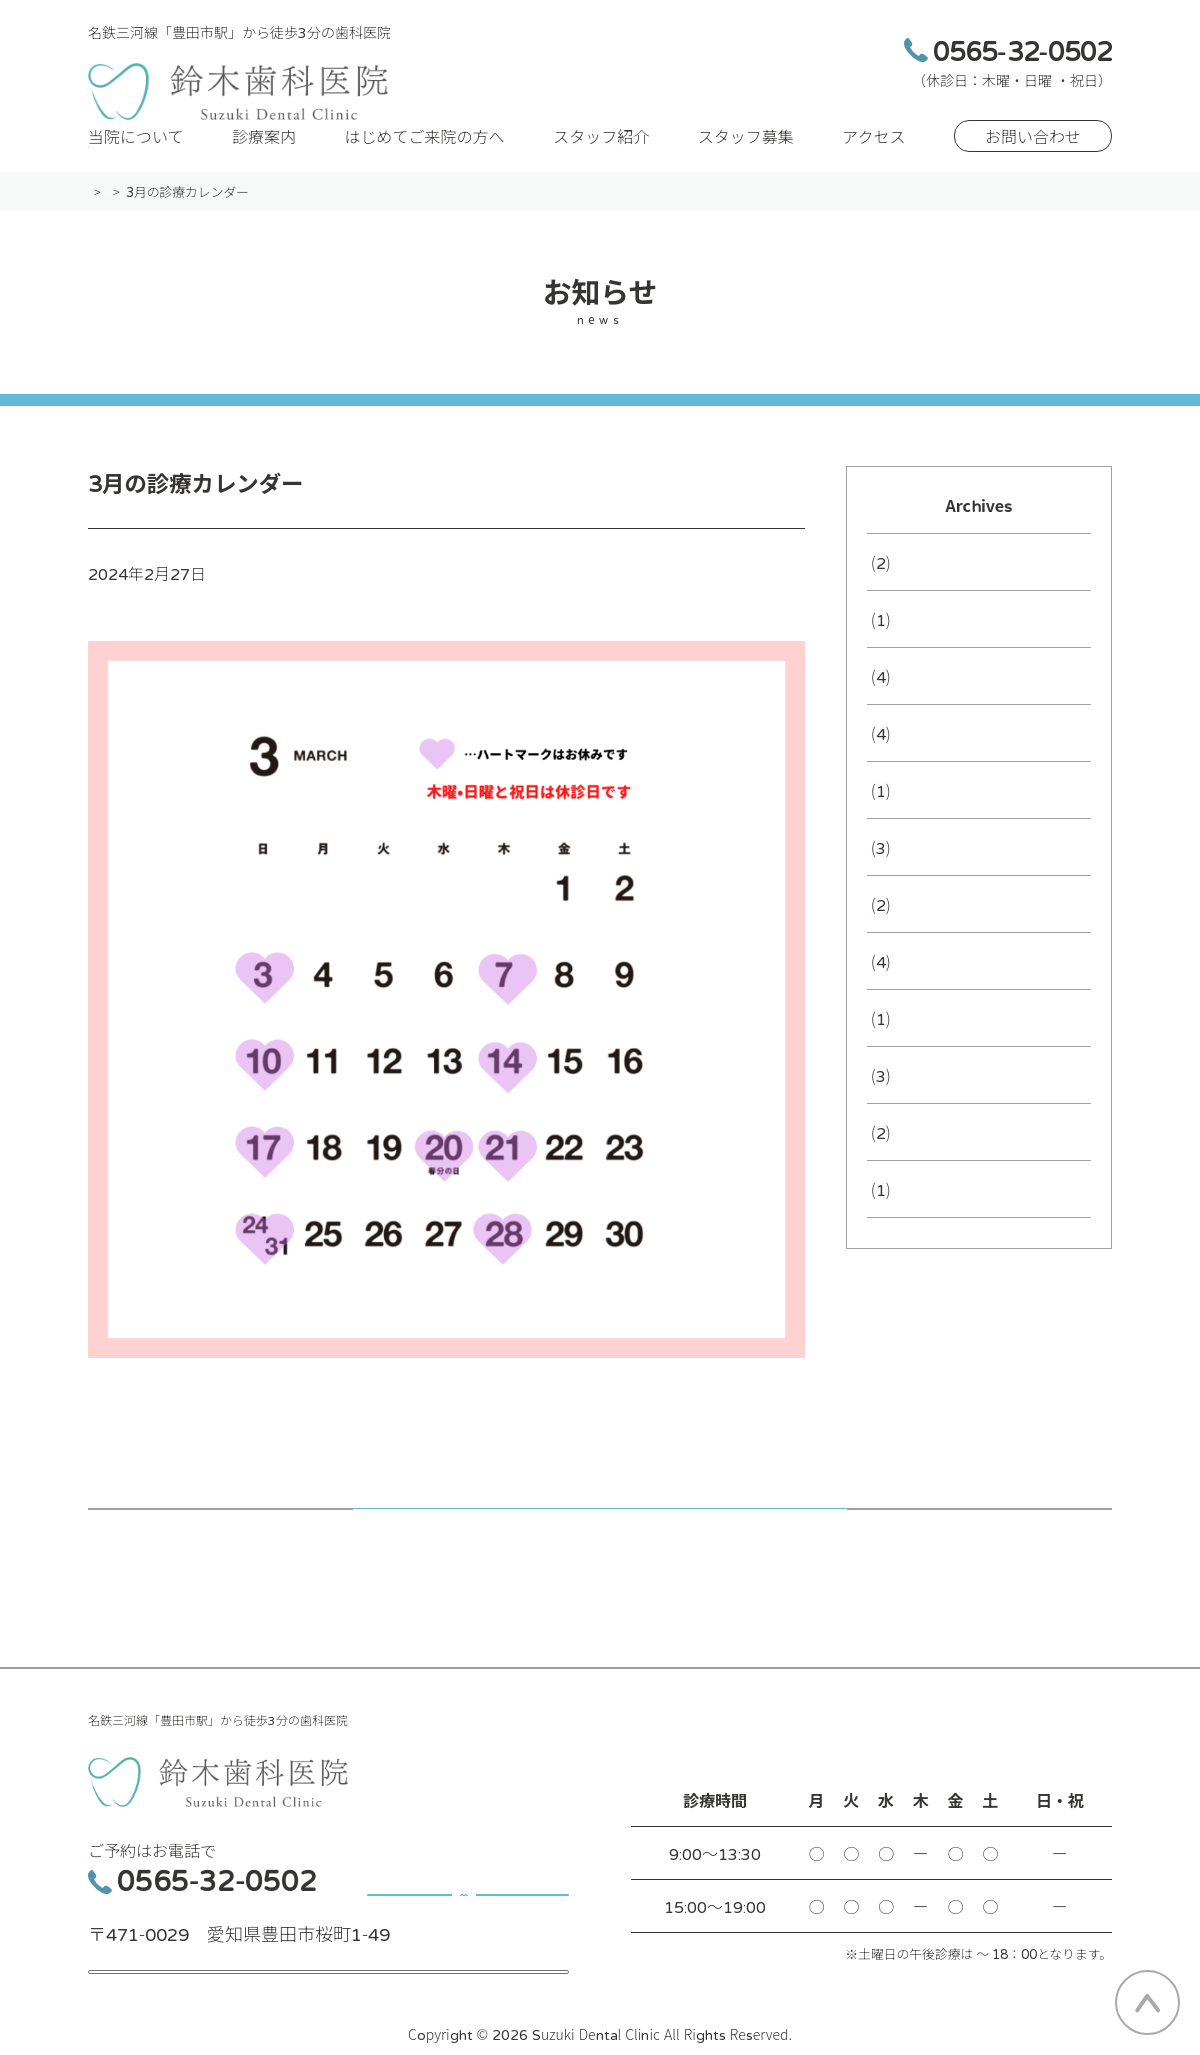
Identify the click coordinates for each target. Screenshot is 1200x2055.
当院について (136, 162)
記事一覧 (600, 1552)
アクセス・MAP (328, 1976)
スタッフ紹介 (601, 162)
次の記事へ (886, 1552)
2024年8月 (908, 1044)
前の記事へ (314, 1552)
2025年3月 (908, 816)
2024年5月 (908, 1215)
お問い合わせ (1033, 162)
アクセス (873, 162)
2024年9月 (908, 987)
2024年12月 (913, 873)
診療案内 (264, 162)
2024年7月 (908, 1101)
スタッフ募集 (746, 162)
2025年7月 (908, 759)
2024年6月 (908, 1158)
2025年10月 (913, 702)
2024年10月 (913, 930)
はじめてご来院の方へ (425, 162)
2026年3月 (908, 588)
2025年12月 (913, 645)
